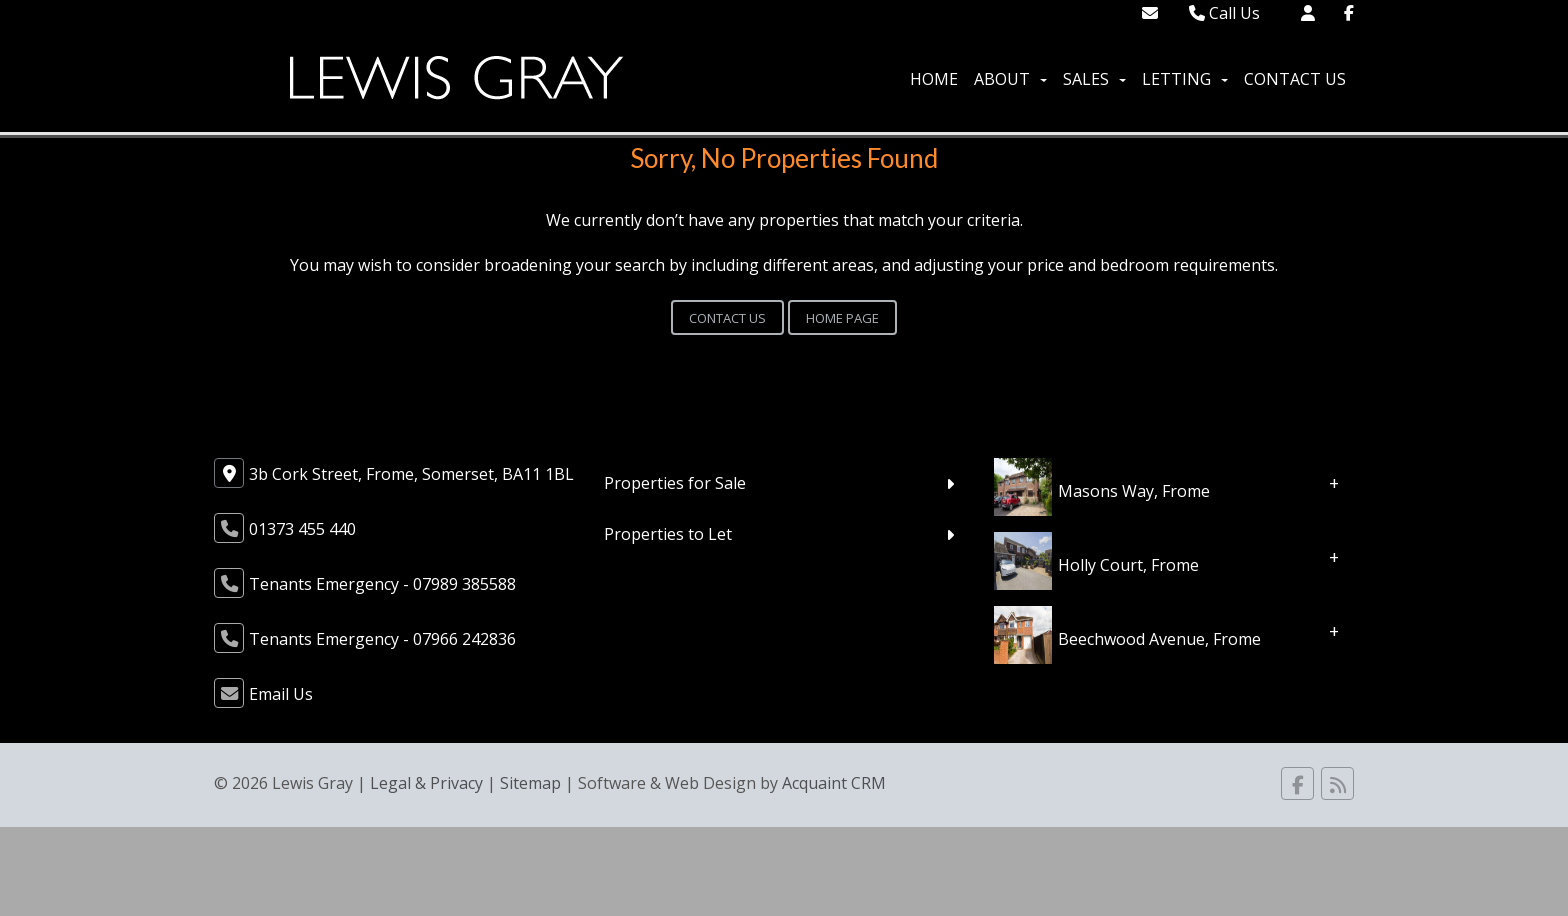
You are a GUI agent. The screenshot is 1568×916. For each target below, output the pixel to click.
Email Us (281, 694)
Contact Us (1295, 79)
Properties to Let (668, 534)
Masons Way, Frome (1134, 491)
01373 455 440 (302, 529)
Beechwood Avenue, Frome (1159, 639)
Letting (1185, 79)
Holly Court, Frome (1128, 565)
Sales (1094, 79)
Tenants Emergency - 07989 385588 (382, 584)
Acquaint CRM (834, 783)
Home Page (842, 318)
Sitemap (530, 783)
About (1010, 79)
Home (934, 79)
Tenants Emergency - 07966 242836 (382, 639)
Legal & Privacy (426, 783)
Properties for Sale (675, 483)
